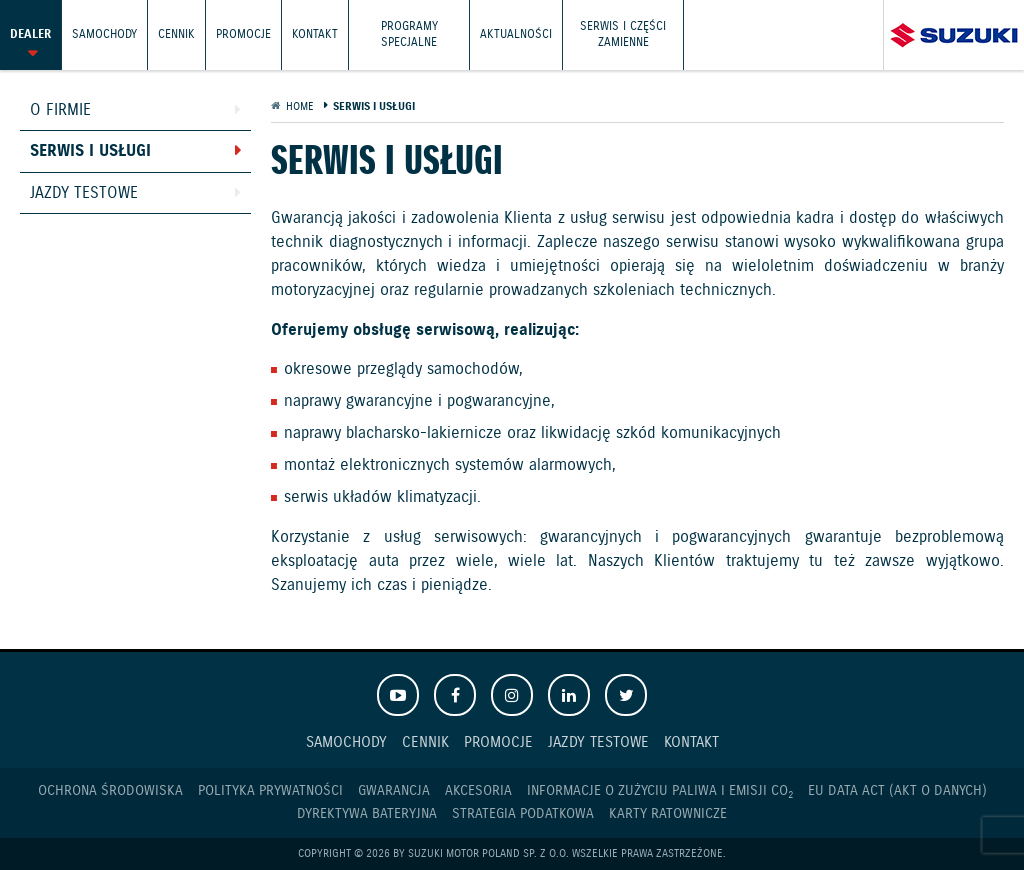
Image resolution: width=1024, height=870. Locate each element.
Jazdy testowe (84, 193)
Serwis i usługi (90, 151)
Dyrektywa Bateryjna (367, 814)
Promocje (243, 34)
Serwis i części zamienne (623, 34)
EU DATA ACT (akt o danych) (897, 791)
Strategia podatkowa (523, 814)
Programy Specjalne (409, 34)
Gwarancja (394, 791)
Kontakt (315, 34)
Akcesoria (478, 791)
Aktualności (516, 34)
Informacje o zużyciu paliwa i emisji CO (660, 791)
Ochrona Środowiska (110, 791)
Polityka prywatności (270, 791)
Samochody (104, 34)
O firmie (60, 110)
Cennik (176, 34)
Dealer (30, 34)
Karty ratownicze (668, 814)
